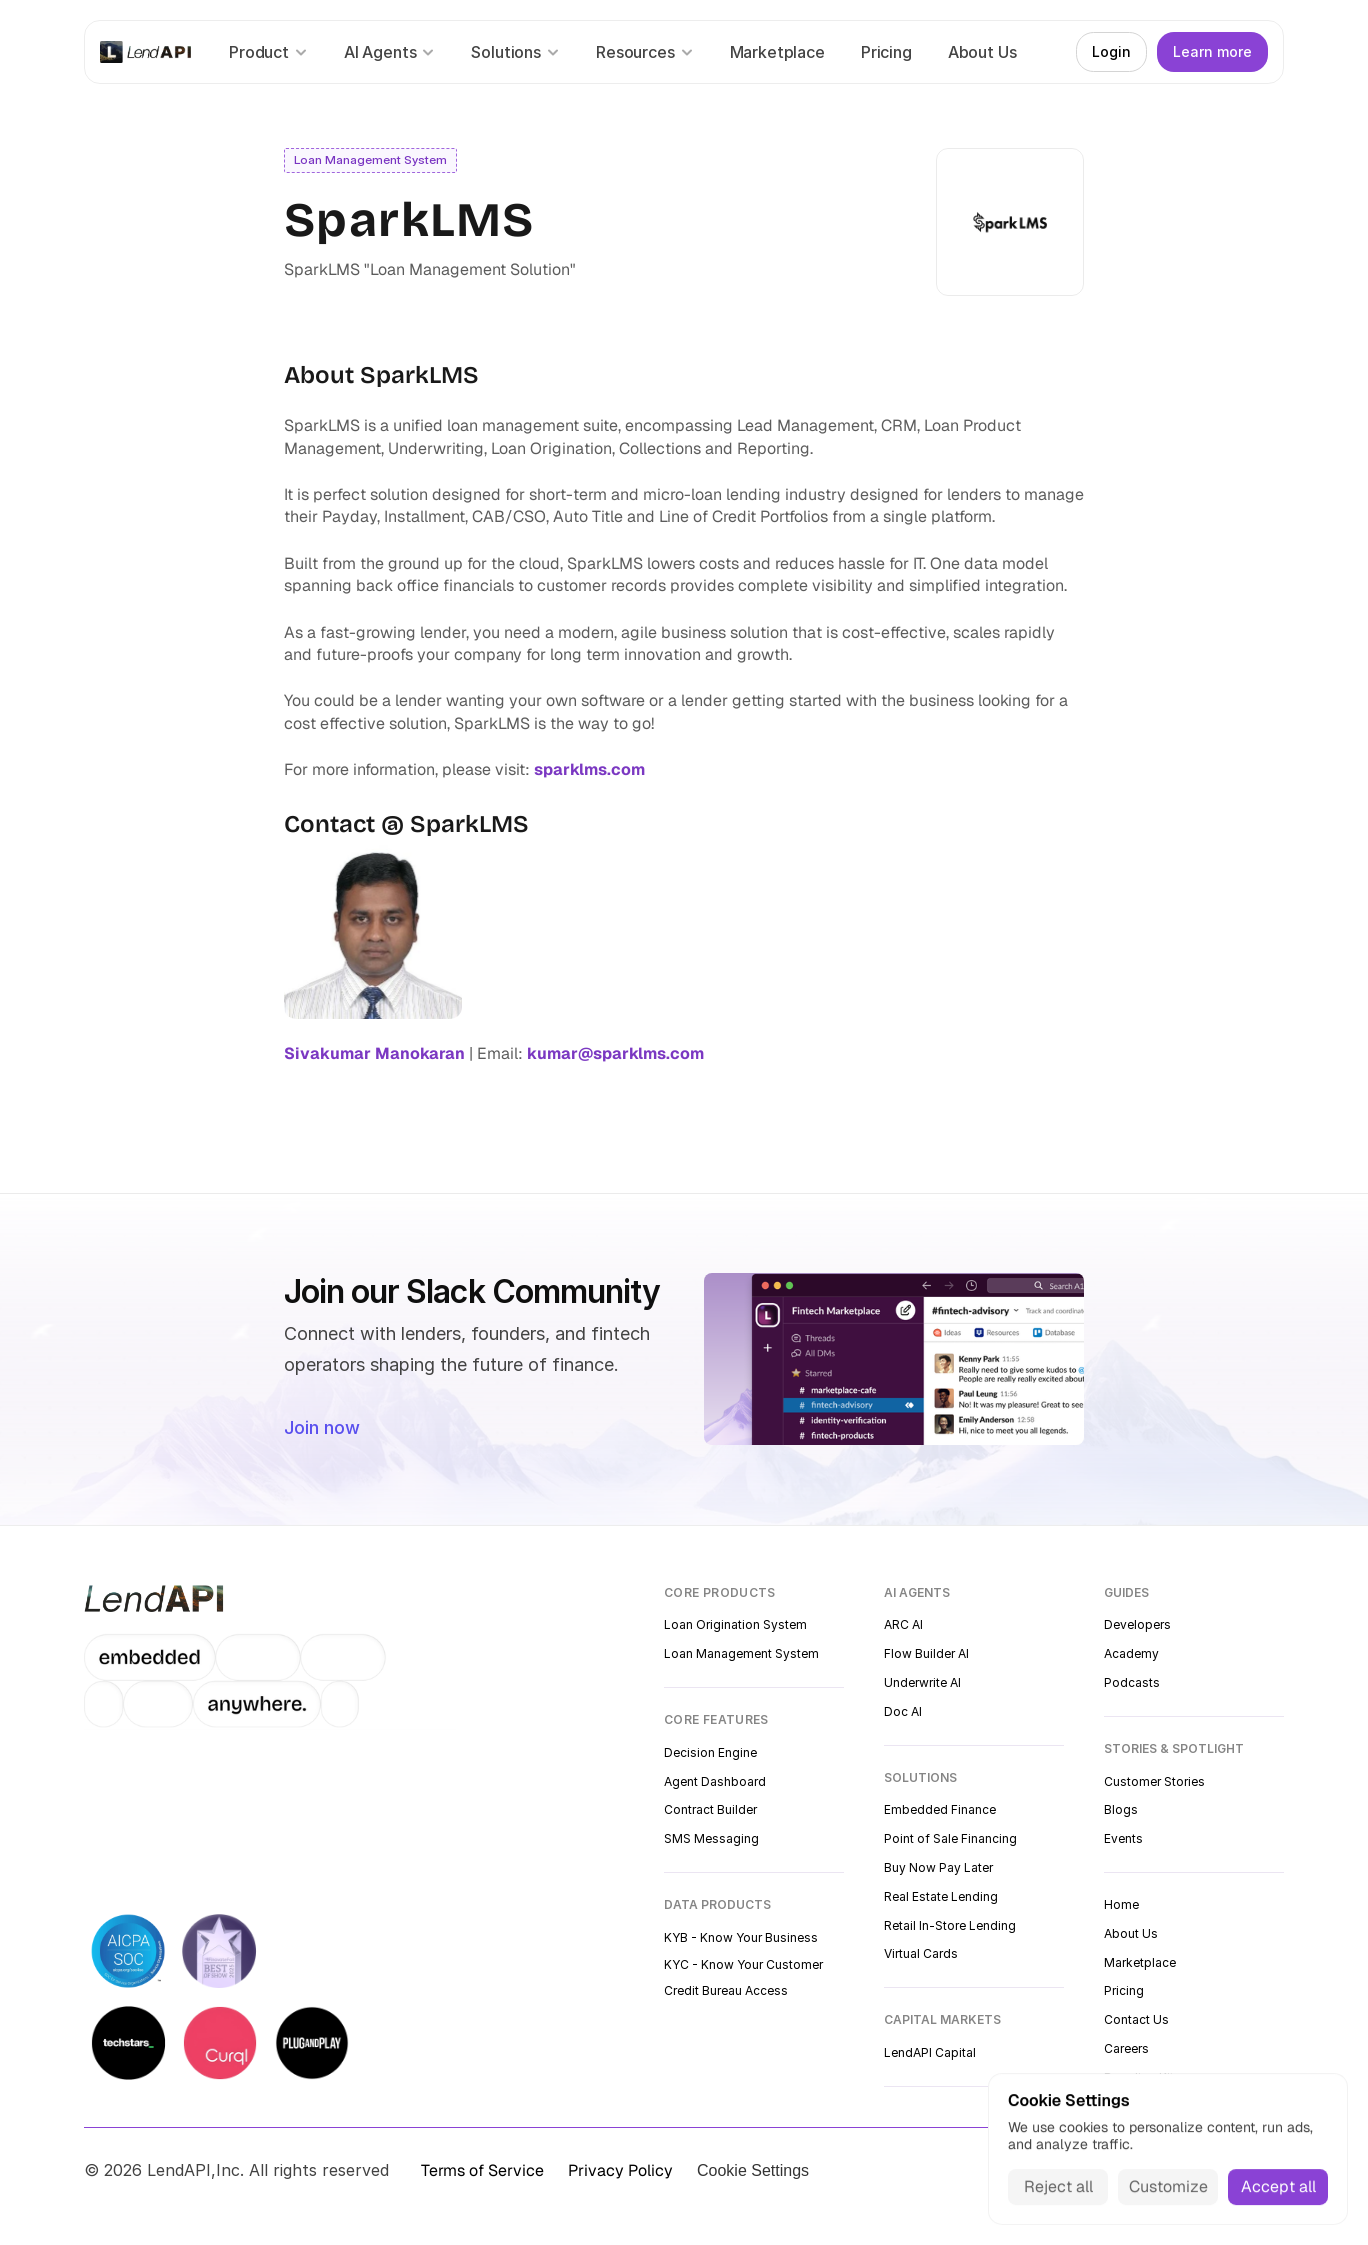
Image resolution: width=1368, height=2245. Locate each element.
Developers (1137, 1624)
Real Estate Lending (941, 1896)
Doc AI (903, 1711)
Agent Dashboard (715, 1781)
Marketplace (1140, 1962)
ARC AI (903, 1624)
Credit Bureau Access (726, 1990)
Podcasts (1132, 1682)
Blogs (1121, 1809)
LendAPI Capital (930, 2052)
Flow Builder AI (926, 1653)
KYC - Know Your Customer (743, 1964)
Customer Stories (1154, 1781)
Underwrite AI (922, 1682)
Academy (1131, 1653)
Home (1121, 1904)
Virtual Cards (921, 1953)
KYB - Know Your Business (741, 1937)
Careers (1126, 2048)
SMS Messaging (711, 1838)
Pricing (1124, 1990)
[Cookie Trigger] (753, 2171)
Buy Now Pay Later (938, 1867)
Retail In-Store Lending (950, 1925)
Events (1123, 1838)
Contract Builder (710, 1809)
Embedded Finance (940, 1809)
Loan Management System (741, 1653)
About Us (1131, 1933)
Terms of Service (482, 2170)
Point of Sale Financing (950, 1838)
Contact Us (1136, 2019)
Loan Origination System (735, 1624)
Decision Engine (710, 1752)
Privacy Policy (620, 2170)
